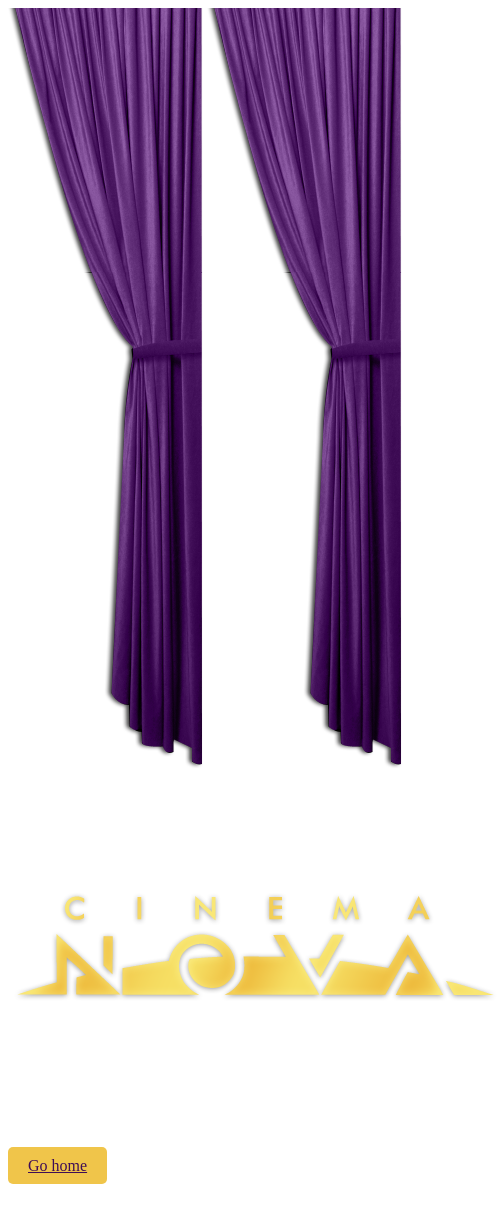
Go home (57, 1165)
